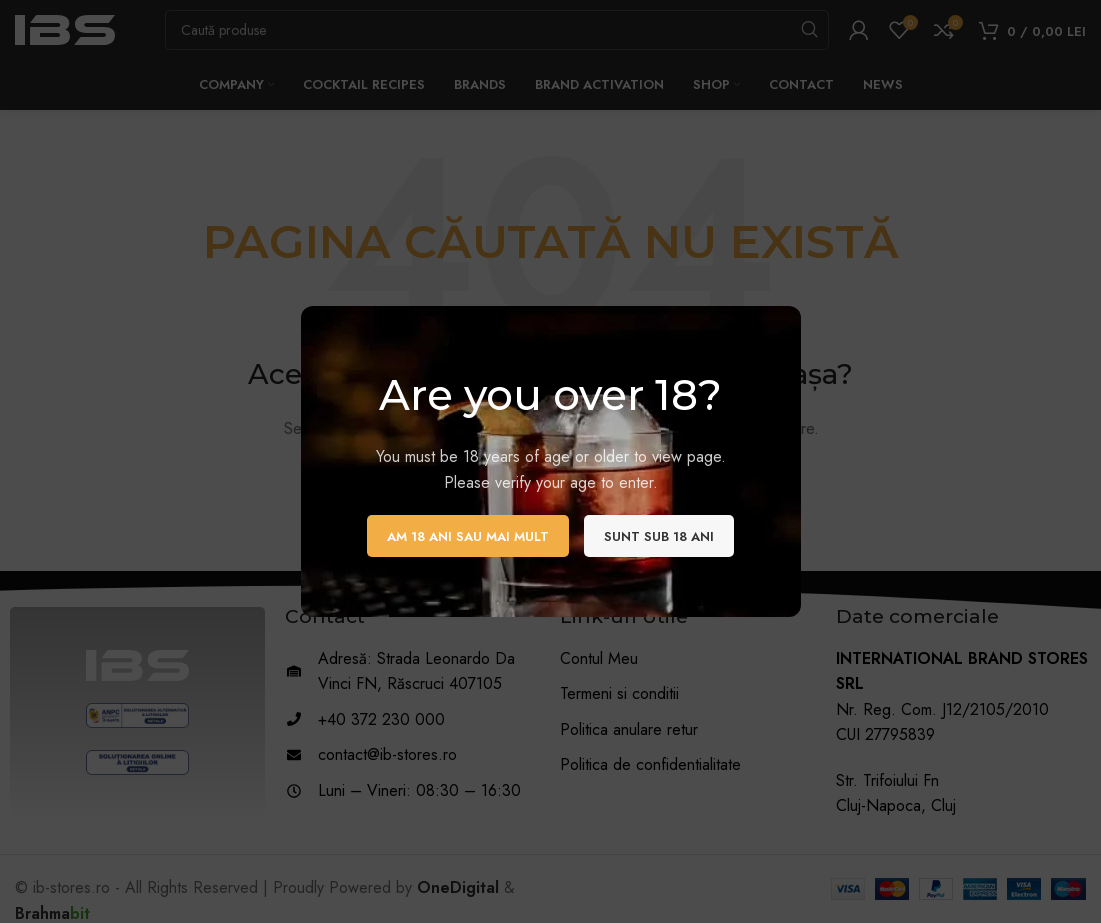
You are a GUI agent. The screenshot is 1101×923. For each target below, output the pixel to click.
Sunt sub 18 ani (659, 536)
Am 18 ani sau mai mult (468, 536)
